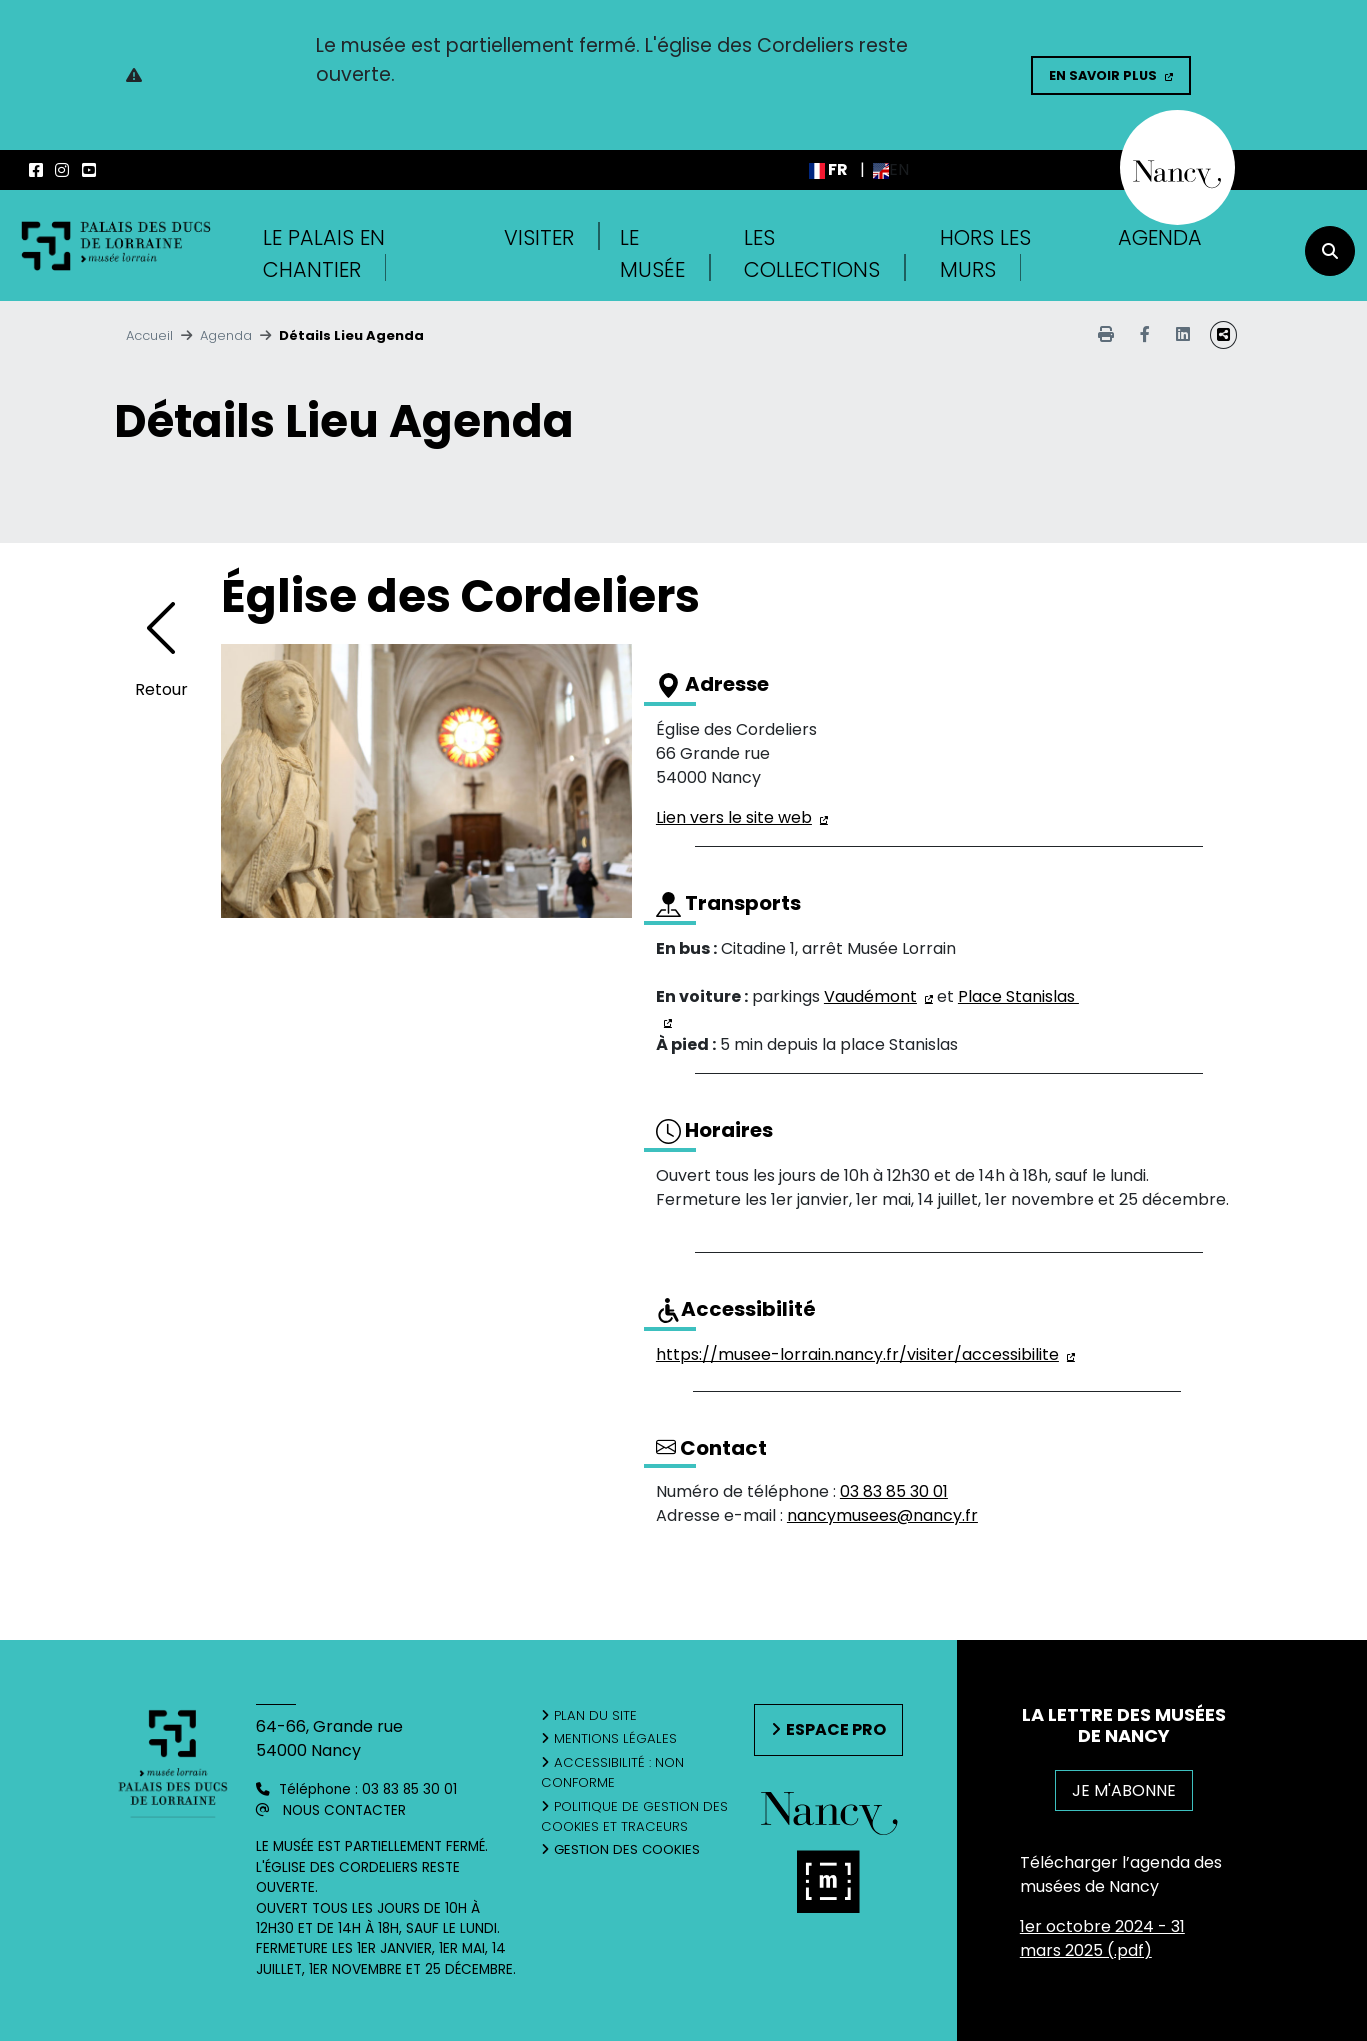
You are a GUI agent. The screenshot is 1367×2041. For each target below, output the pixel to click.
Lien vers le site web (734, 817)
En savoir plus (1103, 75)
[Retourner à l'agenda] (161, 642)
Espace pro (836, 1729)
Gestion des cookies (627, 1849)
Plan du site (595, 1715)
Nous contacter (344, 1810)
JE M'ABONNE (1124, 1790)
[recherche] (1330, 251)
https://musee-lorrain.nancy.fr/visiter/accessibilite (857, 1354)
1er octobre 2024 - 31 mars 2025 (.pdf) (1102, 1938)
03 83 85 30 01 (894, 1491)
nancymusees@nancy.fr (882, 1515)
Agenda (1160, 237)
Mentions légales (615, 1738)
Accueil (149, 335)
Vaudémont (870, 996)
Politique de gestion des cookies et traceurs (634, 1816)
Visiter (539, 237)
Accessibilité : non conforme (612, 1772)
